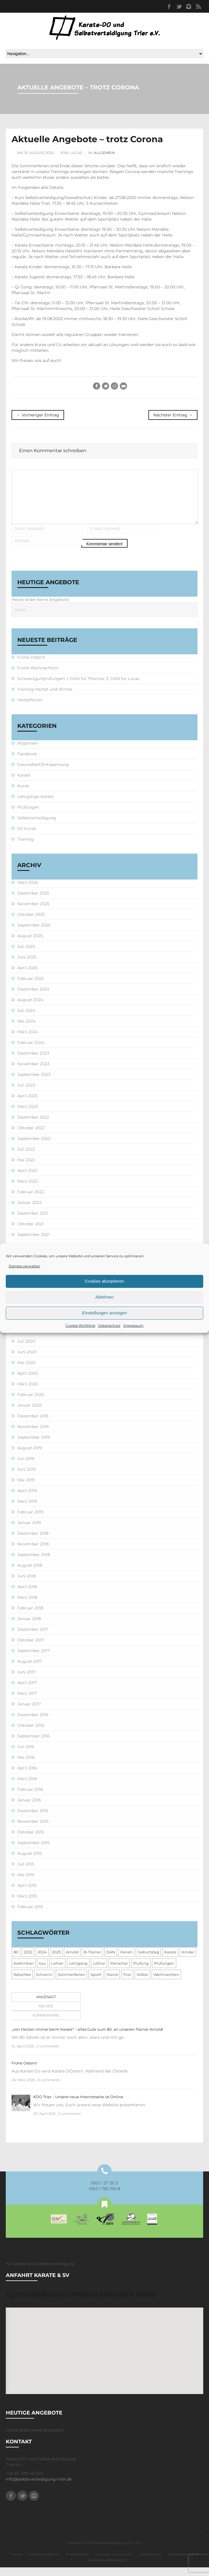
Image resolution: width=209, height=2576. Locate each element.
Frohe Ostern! (31, 665)
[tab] (45, 2005)
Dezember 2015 (32, 1819)
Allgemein (104, 153)
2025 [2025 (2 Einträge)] (56, 1960)
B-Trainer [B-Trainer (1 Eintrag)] (92, 1960)
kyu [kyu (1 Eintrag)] (42, 1972)
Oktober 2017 (30, 1648)
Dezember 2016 (32, 1723)
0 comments (49, 2088)
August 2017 (29, 1670)
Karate (23, 783)
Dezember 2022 (33, 1125)
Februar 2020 (30, 1403)
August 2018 (29, 1574)
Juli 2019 (25, 1467)
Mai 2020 (26, 1371)
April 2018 (27, 1595)
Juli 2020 (26, 1349)
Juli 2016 (25, 1755)
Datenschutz (109, 1325)
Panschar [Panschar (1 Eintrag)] (119, 1972)
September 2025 (34, 933)
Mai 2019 (26, 1488)
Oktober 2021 (30, 1232)
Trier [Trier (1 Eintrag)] (127, 1983)
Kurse (23, 794)
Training (25, 847)
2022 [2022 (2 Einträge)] (28, 1960)
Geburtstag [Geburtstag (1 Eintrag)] (148, 1960)
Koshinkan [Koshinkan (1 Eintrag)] (24, 1972)
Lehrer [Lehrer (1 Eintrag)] (57, 1972)
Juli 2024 (26, 1019)
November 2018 (33, 1552)
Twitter (179, 6)
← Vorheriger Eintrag (37, 415)
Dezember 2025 (33, 901)
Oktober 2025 (31, 923)
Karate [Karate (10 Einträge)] (170, 1960)
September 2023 (34, 1083)
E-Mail (123, 386)
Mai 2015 (25, 1883)
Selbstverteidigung (36, 826)
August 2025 (30, 944)
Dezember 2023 (33, 1061)
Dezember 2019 (32, 1424)
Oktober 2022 (31, 1136)
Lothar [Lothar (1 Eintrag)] (99, 1972)
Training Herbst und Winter (45, 697)
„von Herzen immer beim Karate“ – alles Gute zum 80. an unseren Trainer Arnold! (87, 2038)
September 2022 (34, 1147)
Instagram (188, 6)
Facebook (169, 6)
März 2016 (27, 1787)
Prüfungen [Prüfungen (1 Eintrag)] (164, 1972)
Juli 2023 (26, 1093)
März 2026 (27, 891)
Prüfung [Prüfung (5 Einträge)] (141, 1972)
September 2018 (33, 1563)
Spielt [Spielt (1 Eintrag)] (95, 1983)
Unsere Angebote (43, 2563)
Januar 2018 (29, 1627)
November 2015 (32, 1830)
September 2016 (33, 1744)
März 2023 (27, 1115)
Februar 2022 (30, 1200)
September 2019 (33, 1445)
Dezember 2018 (32, 1542)
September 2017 (33, 1659)
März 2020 (27, 1392)
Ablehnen (104, 1296)
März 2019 (27, 1509)
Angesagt (46, 2005)
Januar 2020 (29, 1413)
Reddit (114, 386)
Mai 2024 (26, 1029)
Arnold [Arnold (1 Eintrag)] (72, 1960)
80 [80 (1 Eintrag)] (16, 1960)
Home (16, 2563)
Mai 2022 (26, 1168)
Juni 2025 (26, 965)
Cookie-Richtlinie (80, 1325)
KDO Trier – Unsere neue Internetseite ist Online (78, 2105)
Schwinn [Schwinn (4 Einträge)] (44, 1983)
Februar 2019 (30, 1520)
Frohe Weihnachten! (37, 676)
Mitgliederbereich (183, 2563)
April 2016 (27, 1776)
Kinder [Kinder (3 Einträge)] (188, 1960)
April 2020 (27, 1381)
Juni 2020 (27, 1360)
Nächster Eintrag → (173, 415)
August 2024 (30, 1008)
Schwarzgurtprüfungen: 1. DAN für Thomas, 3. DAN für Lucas (78, 687)
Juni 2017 (26, 1680)
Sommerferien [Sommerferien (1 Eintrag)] (71, 1983)
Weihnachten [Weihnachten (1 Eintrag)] (166, 1983)
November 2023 (33, 1072)
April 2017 (27, 1691)
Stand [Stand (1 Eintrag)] (112, 1983)
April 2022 (27, 1179)
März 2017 (27, 1702)
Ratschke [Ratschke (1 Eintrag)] (22, 1983)
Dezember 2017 (32, 1638)
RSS (198, 6)
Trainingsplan (77, 2563)
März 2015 (27, 1904)
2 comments (48, 2055)
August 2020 (30, 1339)
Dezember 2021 (32, 1221)
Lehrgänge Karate (35, 805)
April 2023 (27, 1104)
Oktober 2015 (30, 1840)
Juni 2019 (26, 1477)
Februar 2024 (30, 1051)
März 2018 (27, 1606)
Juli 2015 (25, 1872)
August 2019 (29, 1456)
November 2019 (33, 1435)
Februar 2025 (30, 987)
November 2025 (33, 912)
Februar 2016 (30, 1798)
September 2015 (33, 1851)
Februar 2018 (30, 1616)
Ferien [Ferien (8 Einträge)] (126, 1960)
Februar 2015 (30, 1915)
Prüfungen (28, 815)
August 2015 (29, 1862)
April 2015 (27, 1894)
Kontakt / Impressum (114, 2563)
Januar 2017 (29, 1712)
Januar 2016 (29, 1808)
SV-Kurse (26, 837)
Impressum (133, 1325)
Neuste (46, 2015)
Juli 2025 (26, 955)
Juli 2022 (26, 1157)
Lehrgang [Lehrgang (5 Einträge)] (78, 1972)
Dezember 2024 (33, 997)
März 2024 (27, 1040)
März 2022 (27, 1189)
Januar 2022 (29, 1211)
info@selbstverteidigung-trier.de (39, 2487)
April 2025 (27, 976)
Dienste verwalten (24, 1266)
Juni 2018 (26, 1584)
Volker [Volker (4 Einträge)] (142, 1983)
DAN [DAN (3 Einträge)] (110, 1960)
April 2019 (27, 1499)
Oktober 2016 (30, 1734)
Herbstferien (29, 708)
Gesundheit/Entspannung (43, 773)
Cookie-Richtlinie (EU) (107, 2568)
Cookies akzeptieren (104, 1281)
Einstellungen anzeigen (104, 1312)
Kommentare (46, 2024)
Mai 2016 (26, 1766)
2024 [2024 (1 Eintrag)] (42, 1960)
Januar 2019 (29, 1531)
